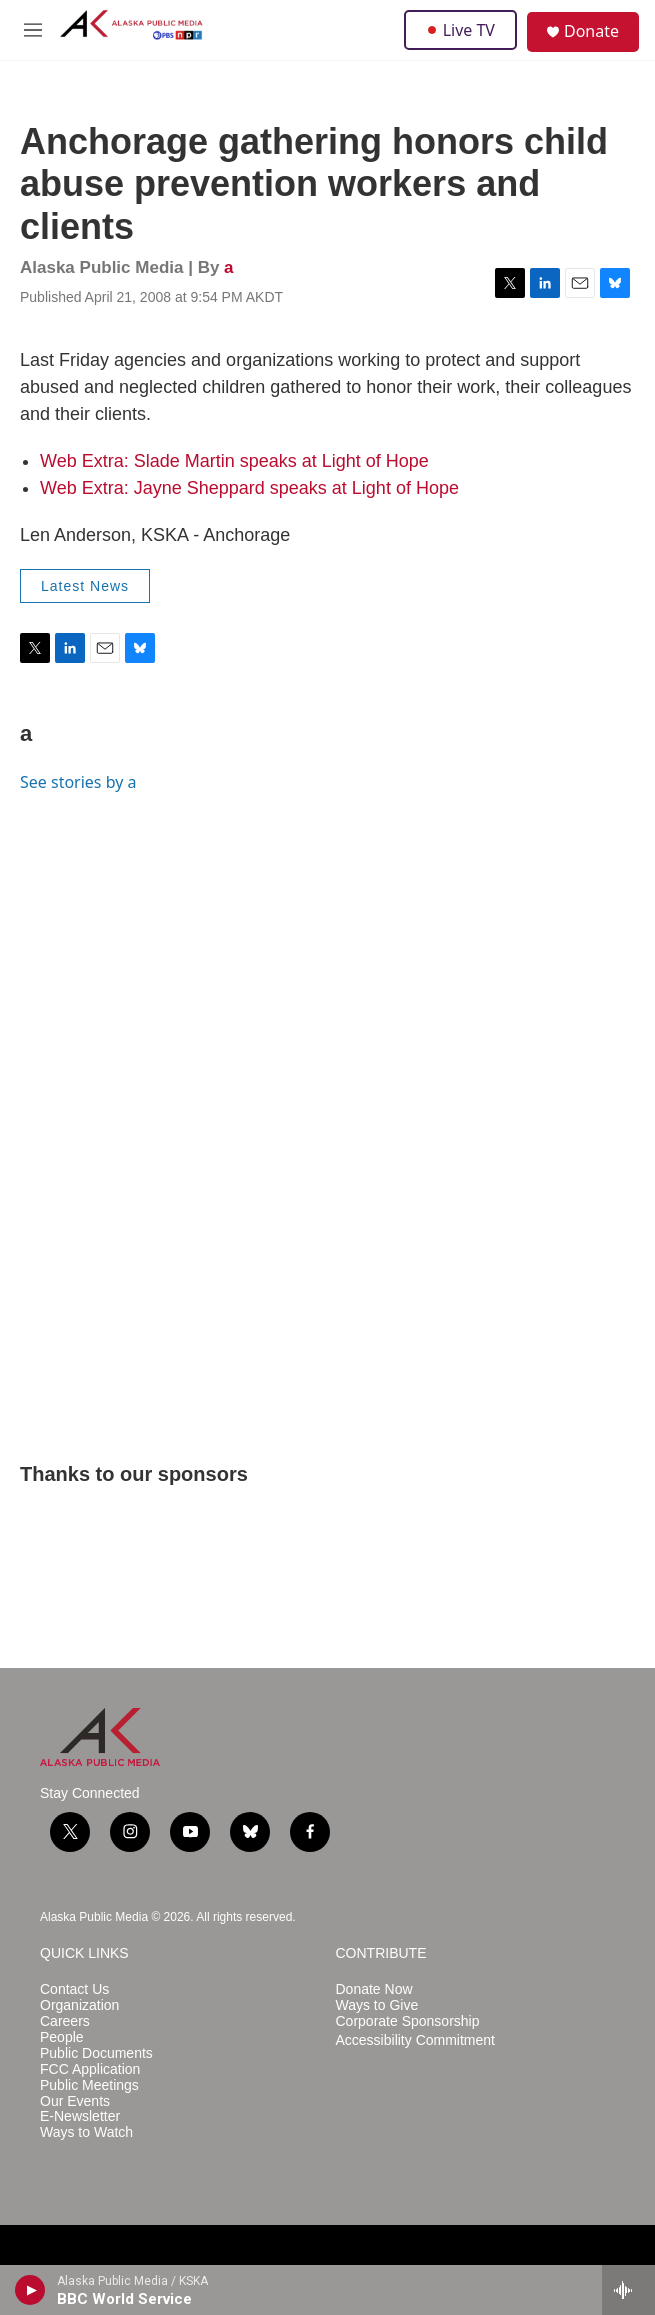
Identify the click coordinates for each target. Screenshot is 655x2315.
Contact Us (74, 1989)
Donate (591, 31)
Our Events (75, 2101)
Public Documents (96, 2053)
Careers (65, 2021)
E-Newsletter (80, 2116)
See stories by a (78, 782)
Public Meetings (89, 2085)
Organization (79, 2005)
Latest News (85, 586)
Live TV (460, 30)
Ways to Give (377, 2005)
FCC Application (90, 2069)
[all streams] (628, 2290)
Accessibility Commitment (415, 2040)
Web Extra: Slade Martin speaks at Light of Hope (234, 461)
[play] (30, 2290)
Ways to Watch (86, 2132)
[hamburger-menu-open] (33, 30)
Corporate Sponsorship (408, 2021)
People (62, 2037)
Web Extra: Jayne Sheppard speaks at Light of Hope (249, 488)
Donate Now (374, 1989)
